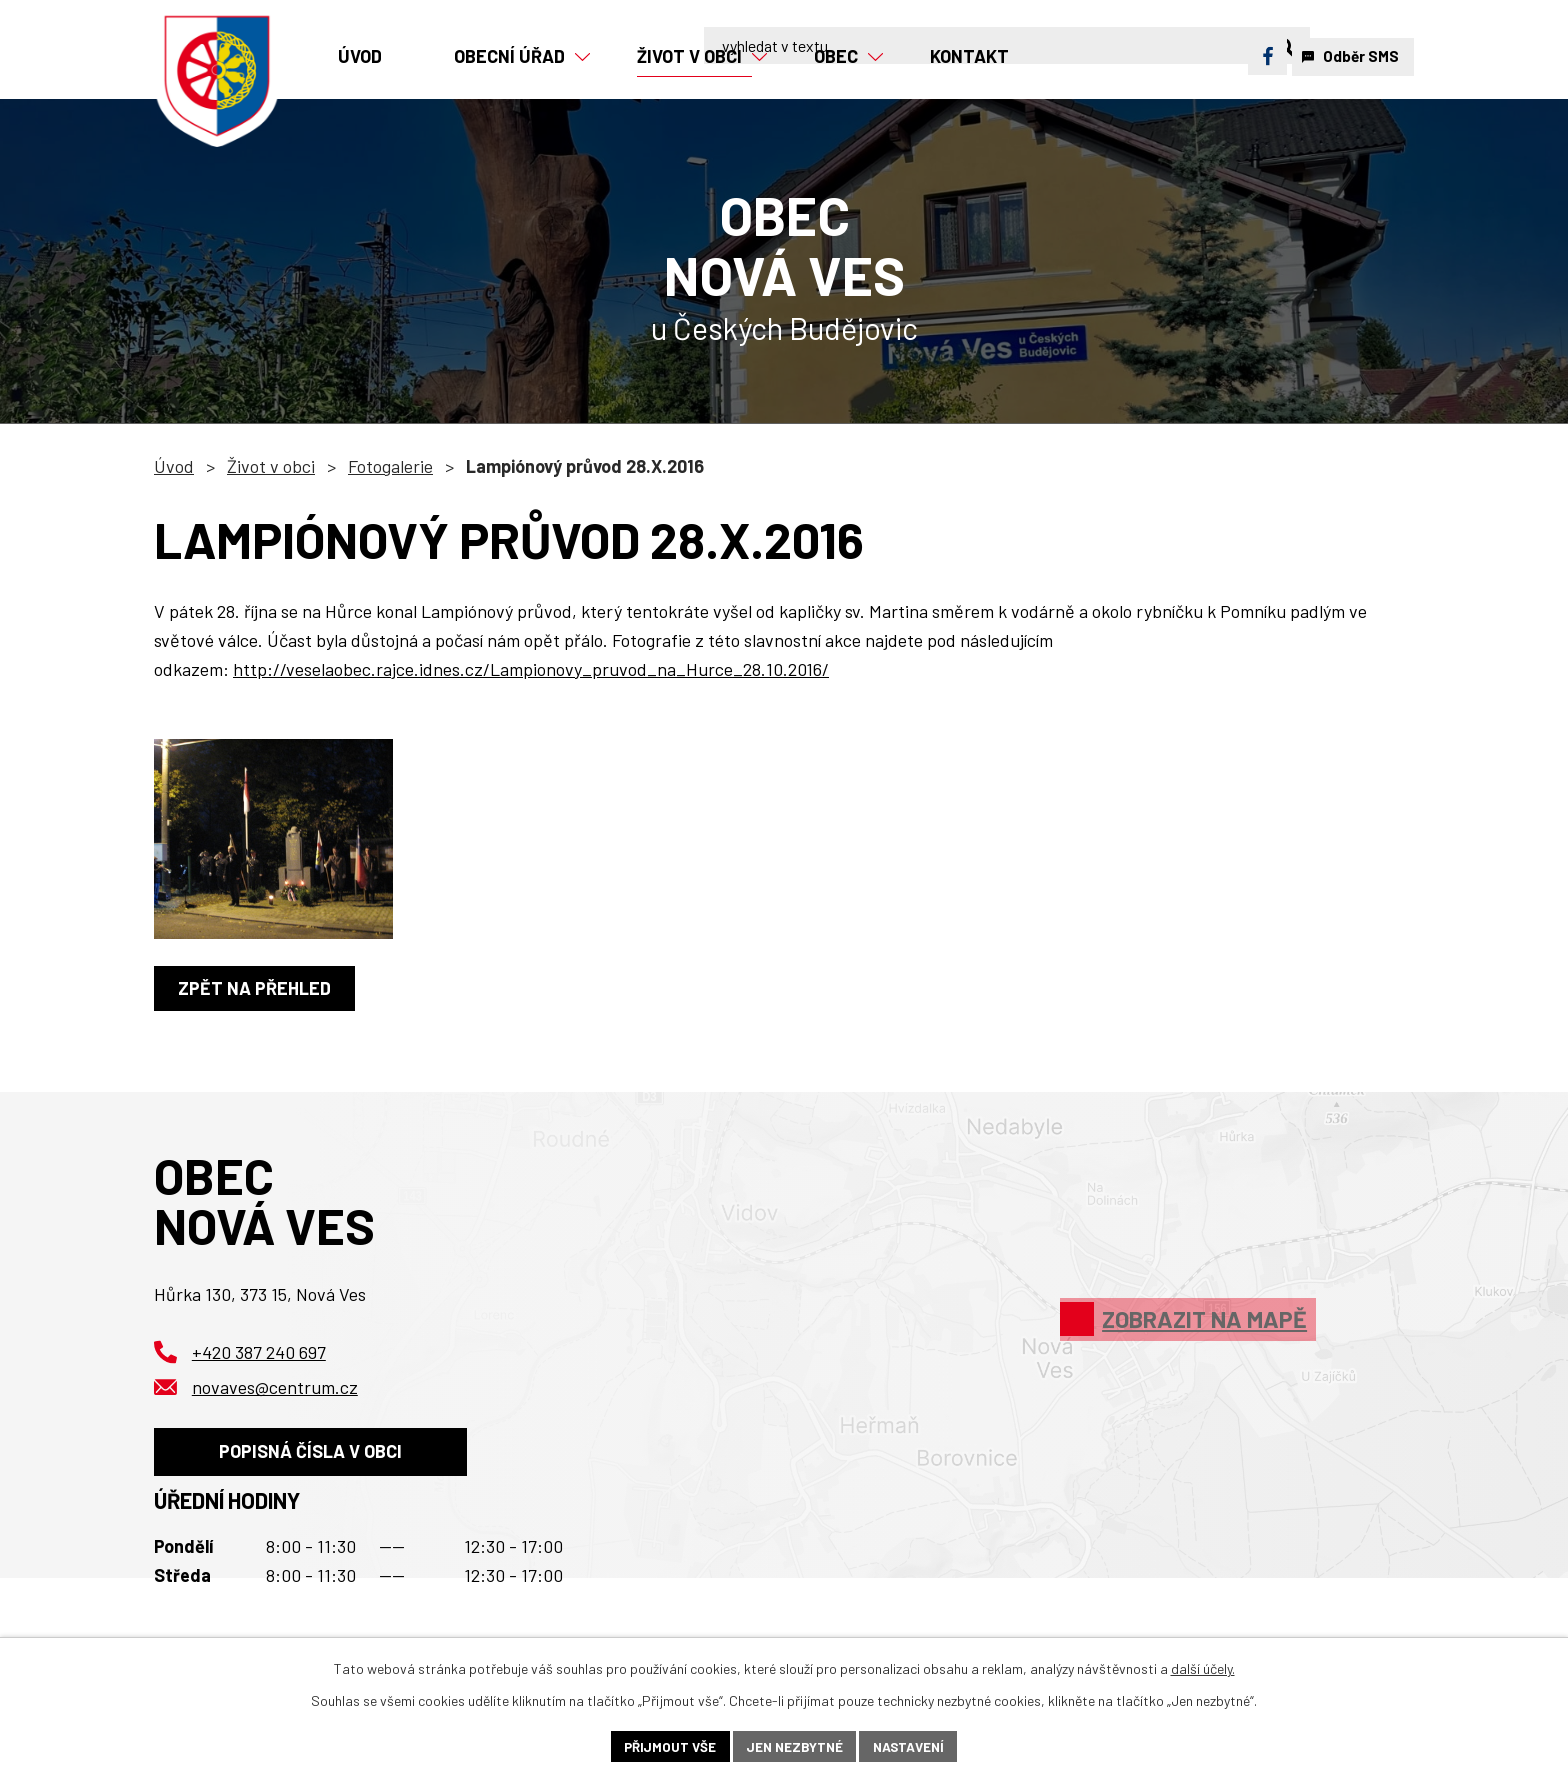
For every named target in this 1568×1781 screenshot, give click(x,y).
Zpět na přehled (257, 988)
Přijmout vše (665, 1745)
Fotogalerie (390, 466)
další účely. (1203, 1666)
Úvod (174, 466)
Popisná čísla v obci (315, 1457)
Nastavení (912, 1745)
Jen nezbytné (794, 1745)
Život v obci (271, 466)
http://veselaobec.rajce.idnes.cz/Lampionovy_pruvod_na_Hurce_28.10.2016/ (531, 669)
